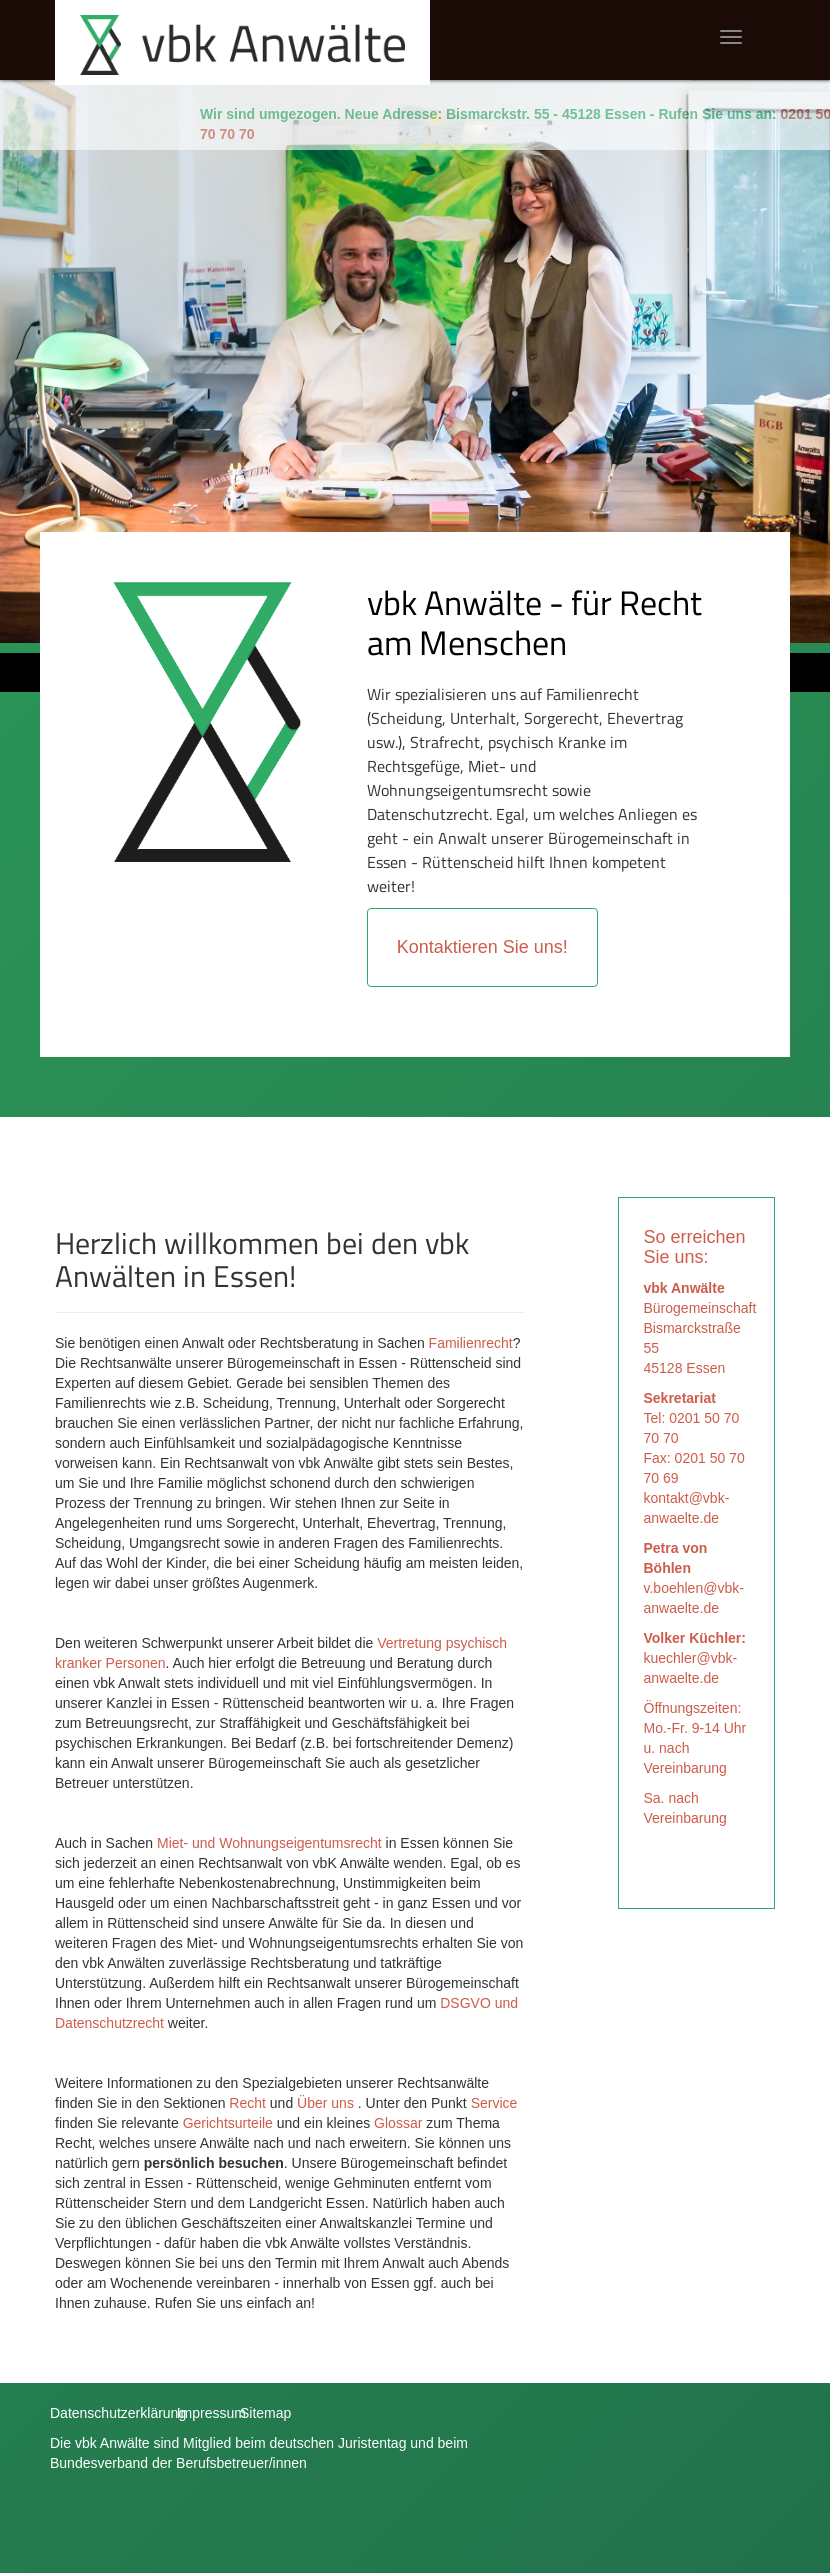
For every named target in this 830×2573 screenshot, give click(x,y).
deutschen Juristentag (337, 2443)
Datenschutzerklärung (118, 2413)
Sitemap (265, 2413)
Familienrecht (471, 1343)
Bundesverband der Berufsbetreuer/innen (178, 2463)
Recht (249, 2103)
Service (494, 2103)
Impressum (211, 2413)
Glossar (398, 2123)
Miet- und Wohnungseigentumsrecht (269, 1843)
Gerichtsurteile (228, 2123)
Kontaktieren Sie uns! (482, 947)
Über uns (325, 2103)
